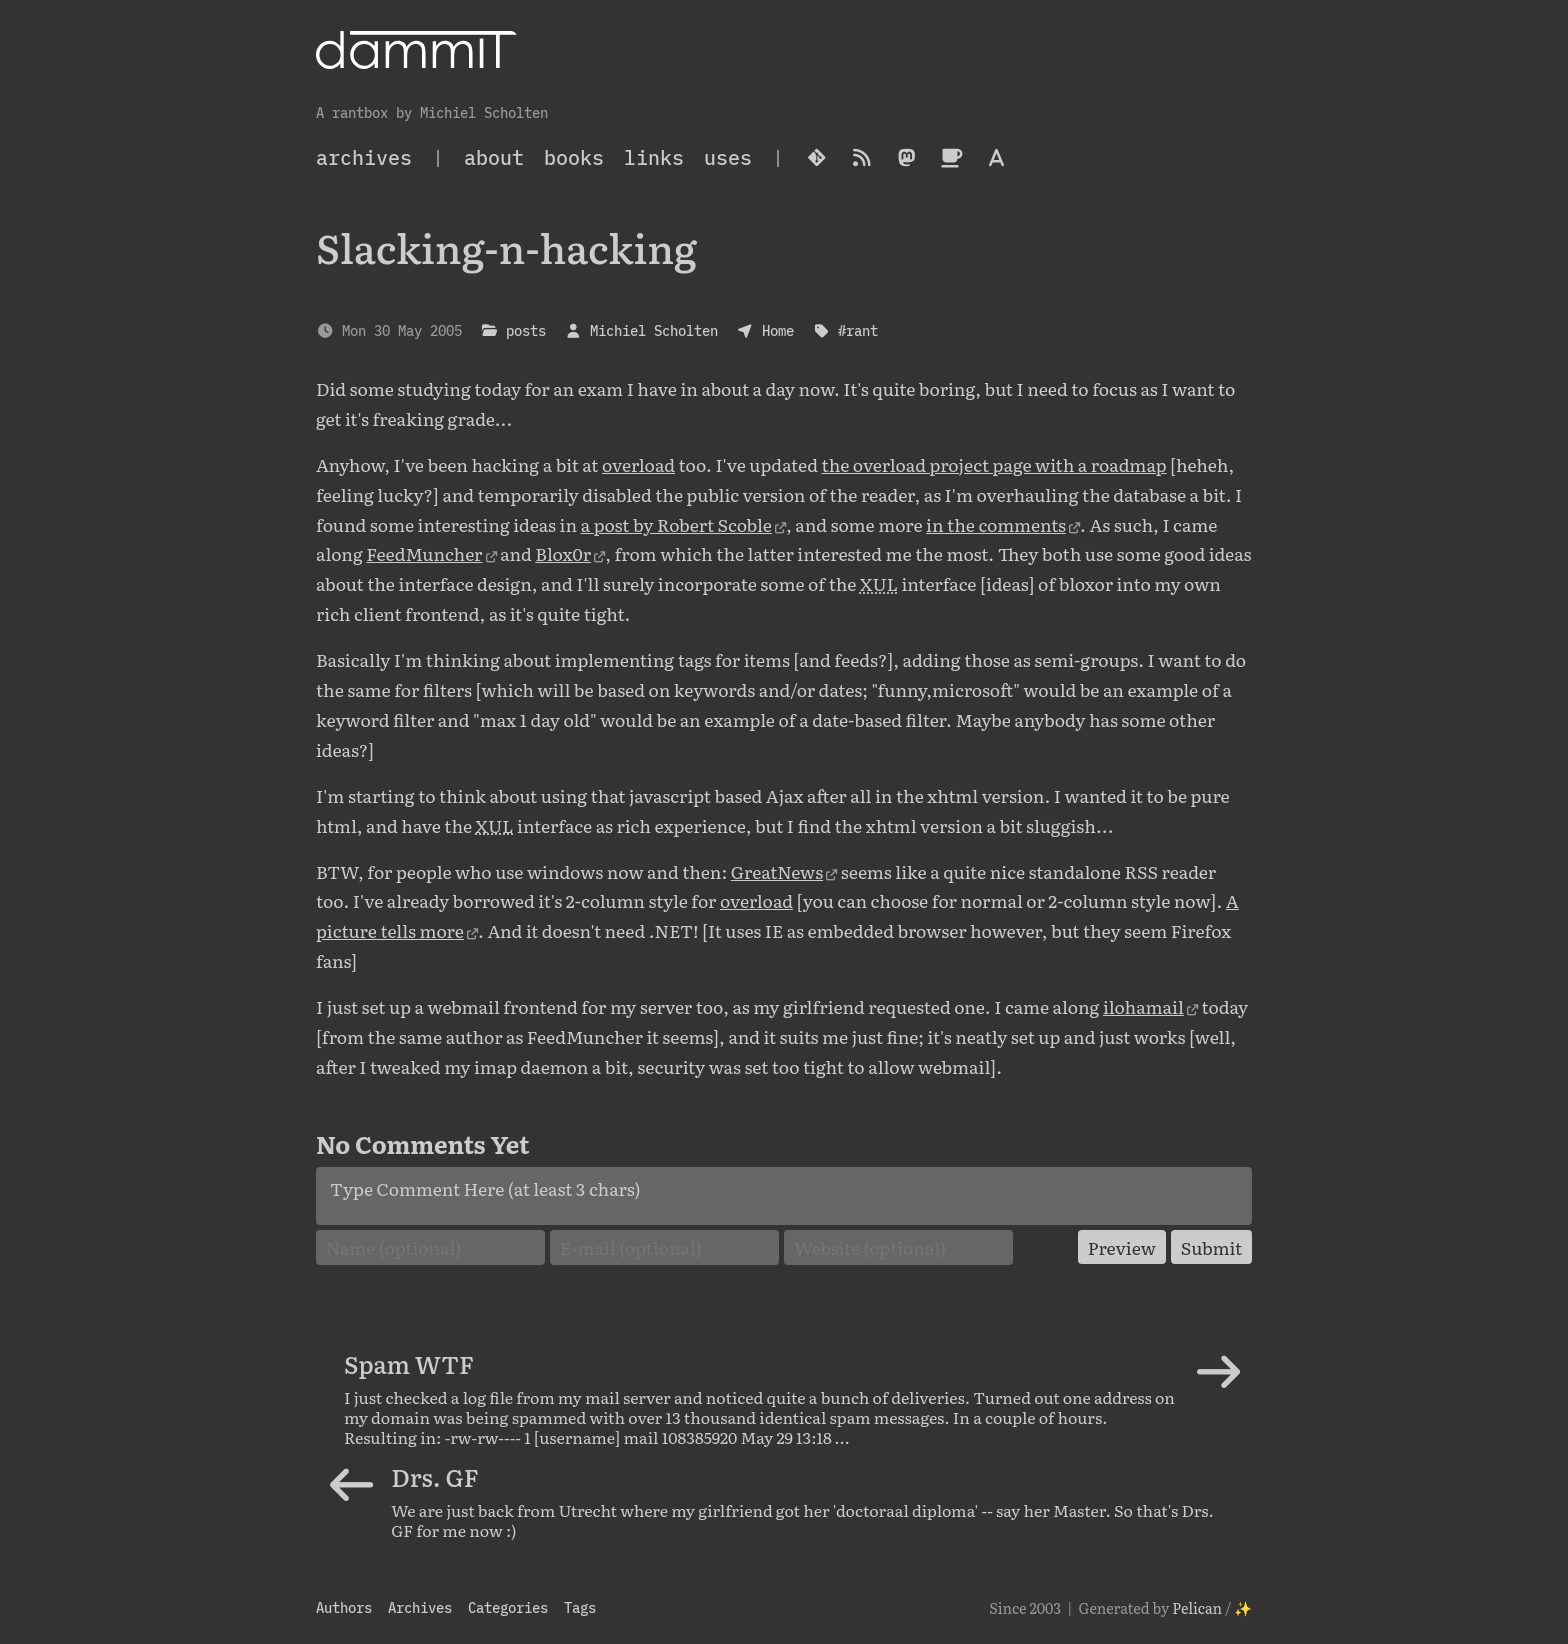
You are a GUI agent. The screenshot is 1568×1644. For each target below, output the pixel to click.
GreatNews (777, 871)
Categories (508, 1607)
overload (638, 464)
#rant (858, 330)
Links (654, 157)
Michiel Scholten (654, 330)
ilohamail (1143, 1006)
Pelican (1197, 1607)
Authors (344, 1607)
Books (574, 157)
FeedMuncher (424, 553)
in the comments (996, 524)
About (494, 157)
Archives (420, 1607)
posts (526, 330)
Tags (580, 1607)
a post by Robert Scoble (676, 524)
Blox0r (563, 553)
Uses (728, 157)
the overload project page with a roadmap (994, 464)
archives (364, 157)
